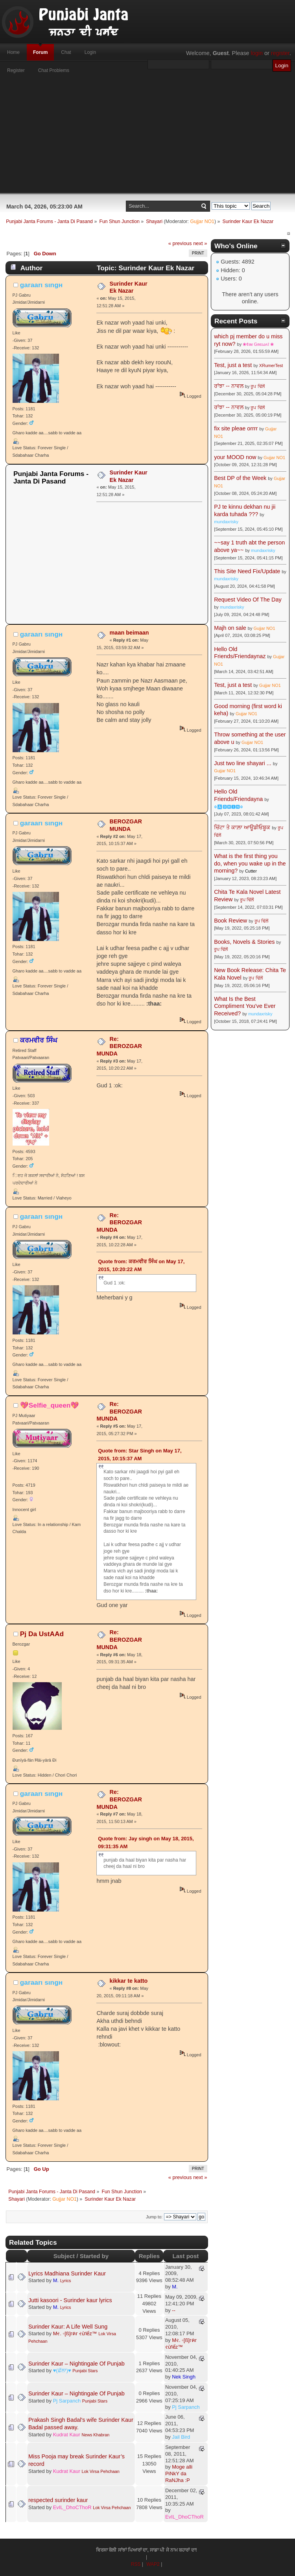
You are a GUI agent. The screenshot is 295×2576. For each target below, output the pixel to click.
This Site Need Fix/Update (247, 571)
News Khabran (95, 2434)
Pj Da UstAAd (42, 1634)
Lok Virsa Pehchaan (100, 2471)
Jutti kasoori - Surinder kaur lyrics (70, 2300)
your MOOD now (235, 457)
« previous (180, 243)
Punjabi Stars (85, 2370)
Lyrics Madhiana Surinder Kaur (67, 2273)
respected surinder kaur (58, 2500)
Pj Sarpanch (67, 2401)
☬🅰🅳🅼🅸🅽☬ (228, 807)
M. (56, 2280)
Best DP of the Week (241, 478)
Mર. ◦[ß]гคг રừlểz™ (75, 2333)
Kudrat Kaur (66, 2435)
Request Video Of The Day (247, 599)
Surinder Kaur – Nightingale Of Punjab (76, 2363)
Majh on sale (230, 628)
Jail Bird (181, 2437)
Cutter (251, 871)
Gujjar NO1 (202, 221)
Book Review (230, 920)
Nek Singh (183, 2377)
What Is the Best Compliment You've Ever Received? (244, 1006)
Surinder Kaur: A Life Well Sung (67, 2326)
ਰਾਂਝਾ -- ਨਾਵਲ (228, 386)
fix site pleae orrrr (236, 428)
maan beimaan (129, 632)
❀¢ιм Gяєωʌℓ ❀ (258, 344)
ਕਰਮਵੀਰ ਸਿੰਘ (38, 1040)
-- (173, 2310)
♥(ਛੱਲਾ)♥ (62, 2370)
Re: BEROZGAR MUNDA (119, 1046)
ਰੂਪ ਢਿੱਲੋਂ (257, 386)
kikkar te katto (129, 1981)
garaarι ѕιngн (41, 285)
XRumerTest (271, 365)
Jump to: (154, 2216)
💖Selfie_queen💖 (49, 1405)
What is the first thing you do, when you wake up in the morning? (250, 863)
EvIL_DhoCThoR (72, 2507)
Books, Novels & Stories (244, 942)
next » (200, 243)
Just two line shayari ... (242, 763)
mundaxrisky (226, 521)
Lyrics (65, 2280)
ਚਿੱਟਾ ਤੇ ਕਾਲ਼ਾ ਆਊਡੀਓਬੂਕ (242, 827)
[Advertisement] (147, 138)
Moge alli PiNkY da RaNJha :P (178, 2473)
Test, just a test (233, 365)
